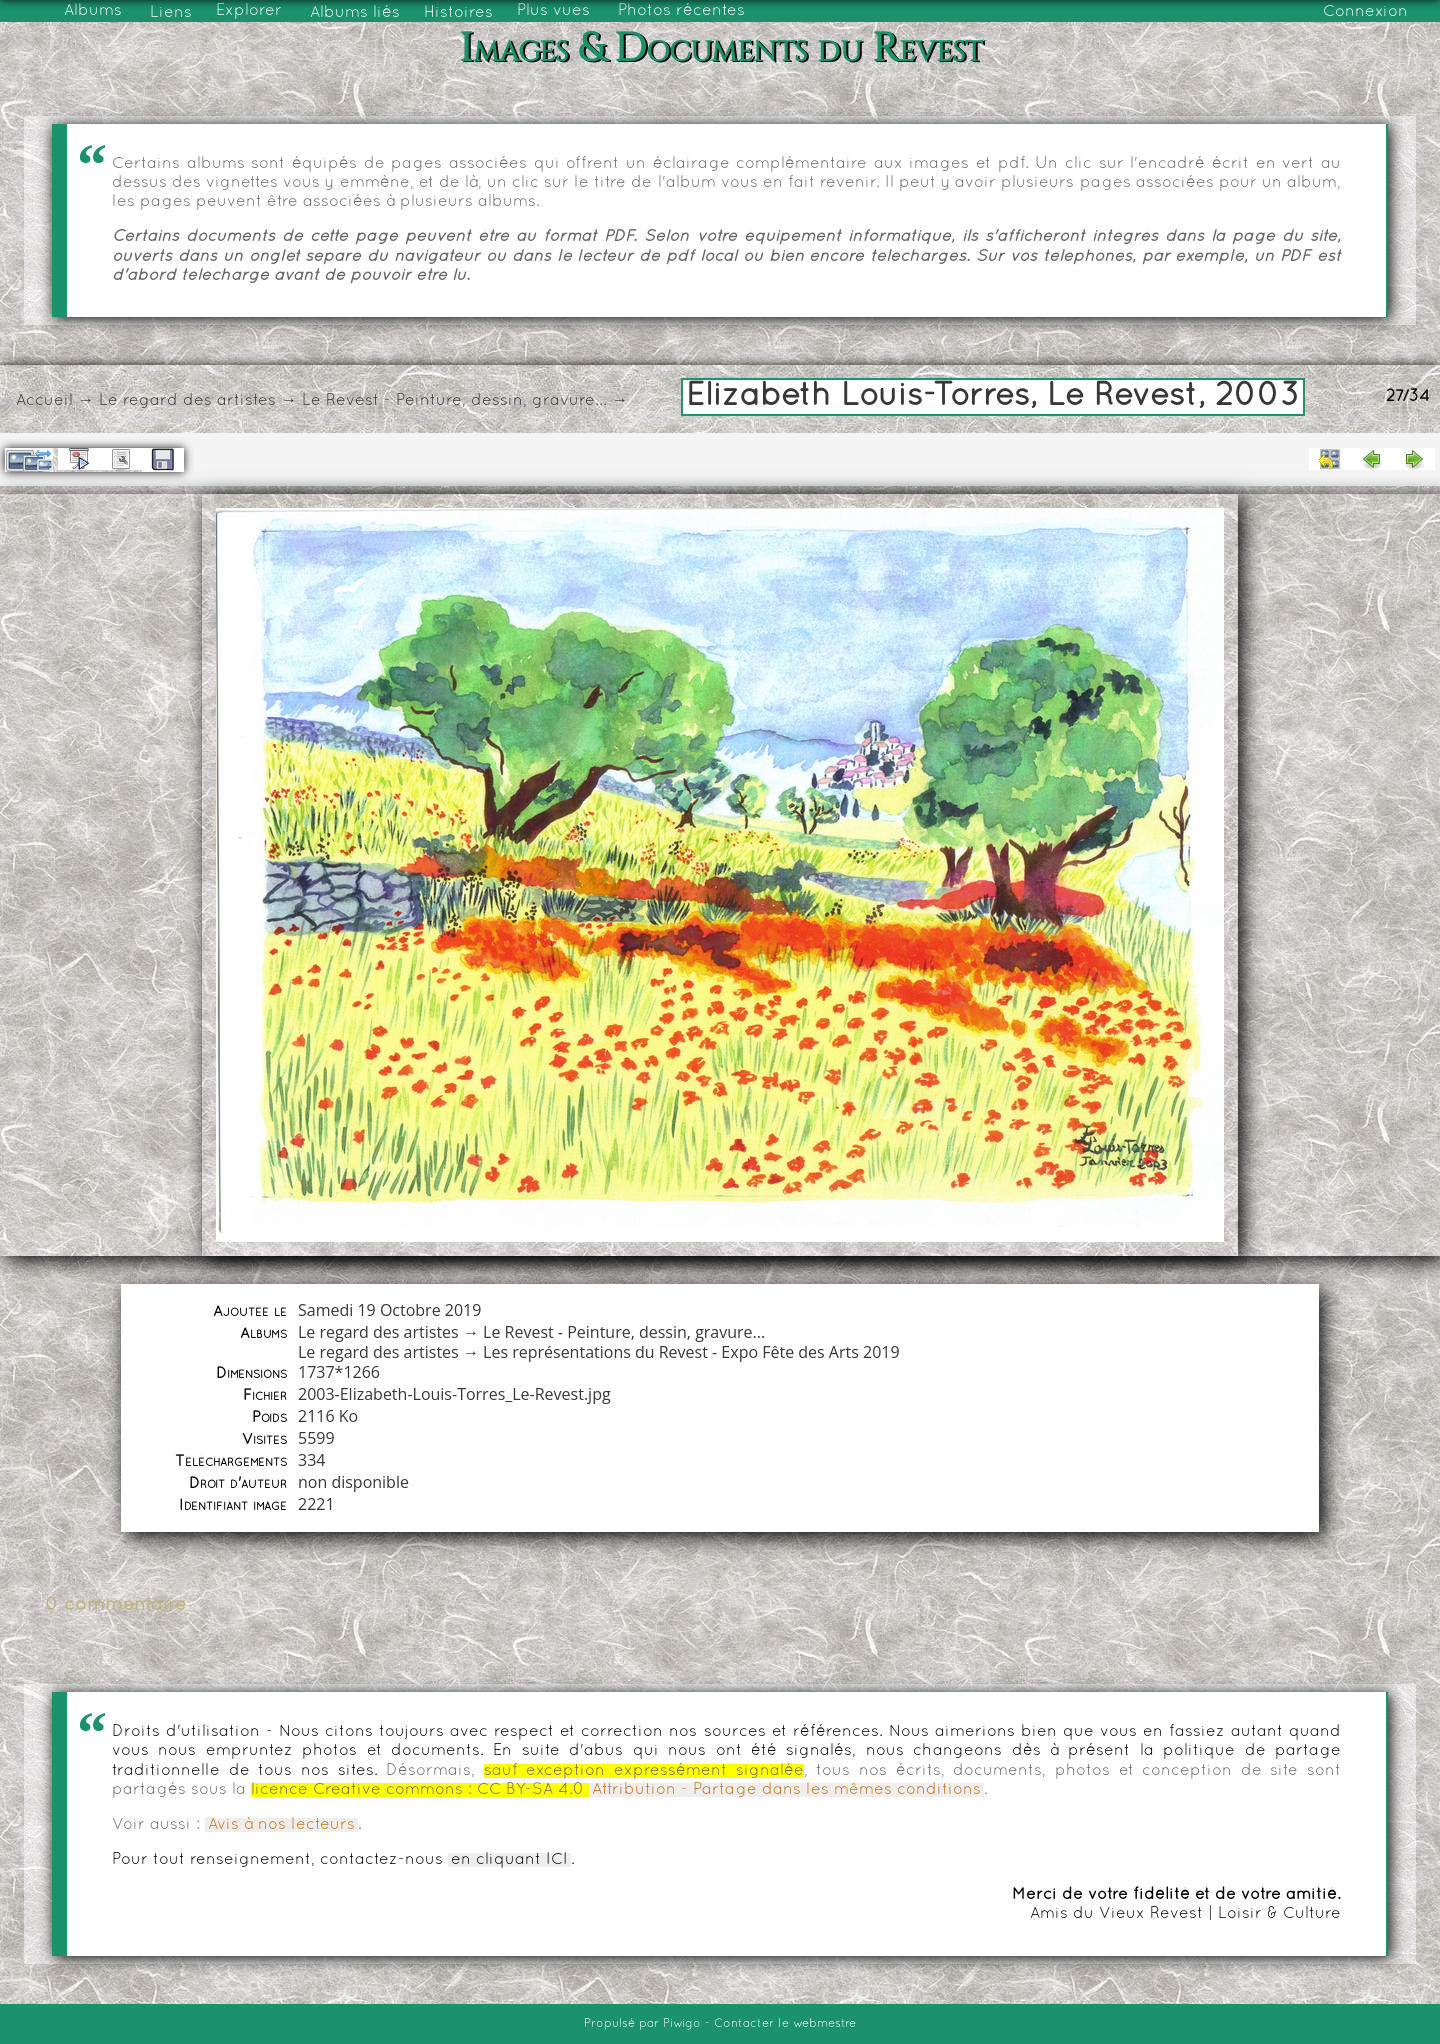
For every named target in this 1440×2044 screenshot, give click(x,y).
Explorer (249, 11)
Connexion (1365, 12)
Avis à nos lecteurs (281, 1825)
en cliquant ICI (509, 1860)
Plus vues (553, 11)
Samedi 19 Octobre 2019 (389, 1310)
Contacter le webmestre (785, 2024)
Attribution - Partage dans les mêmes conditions (786, 1790)
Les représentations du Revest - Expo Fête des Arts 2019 (691, 1352)
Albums (93, 11)
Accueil (44, 401)
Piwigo (682, 2024)
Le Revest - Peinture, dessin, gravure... (454, 401)
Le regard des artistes (187, 401)
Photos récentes (681, 11)
